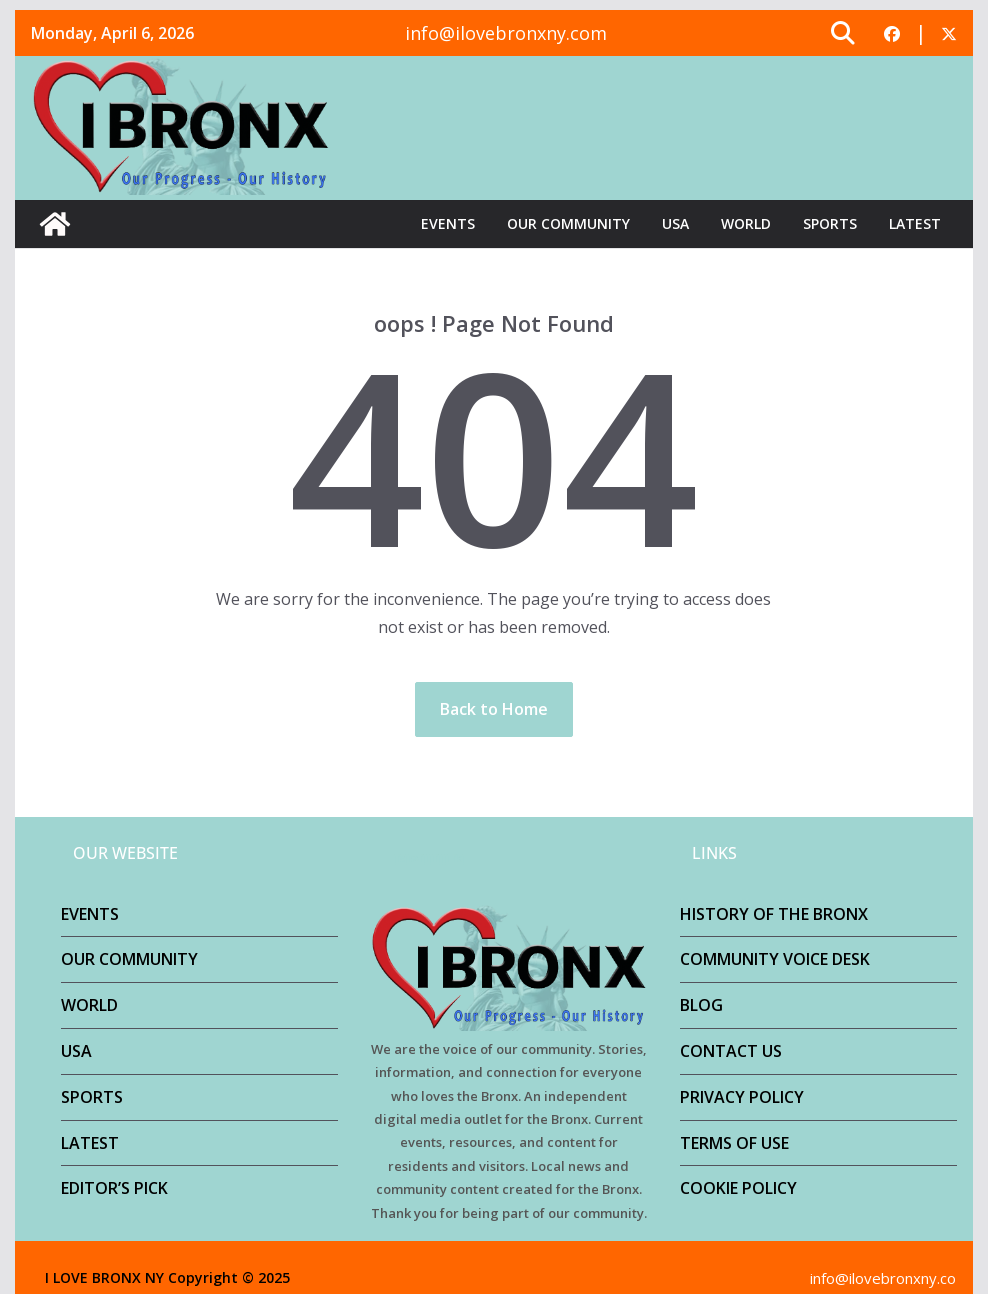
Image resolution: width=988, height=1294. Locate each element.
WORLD (746, 223)
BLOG (701, 1005)
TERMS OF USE (734, 1143)
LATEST (915, 223)
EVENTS (448, 223)
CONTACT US (731, 1051)
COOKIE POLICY (738, 1188)
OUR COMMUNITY (568, 223)
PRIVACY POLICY (742, 1097)
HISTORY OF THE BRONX (774, 914)
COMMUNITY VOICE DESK (775, 959)
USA (675, 223)
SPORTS (830, 223)
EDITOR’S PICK (114, 1188)
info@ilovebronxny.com (506, 33)
